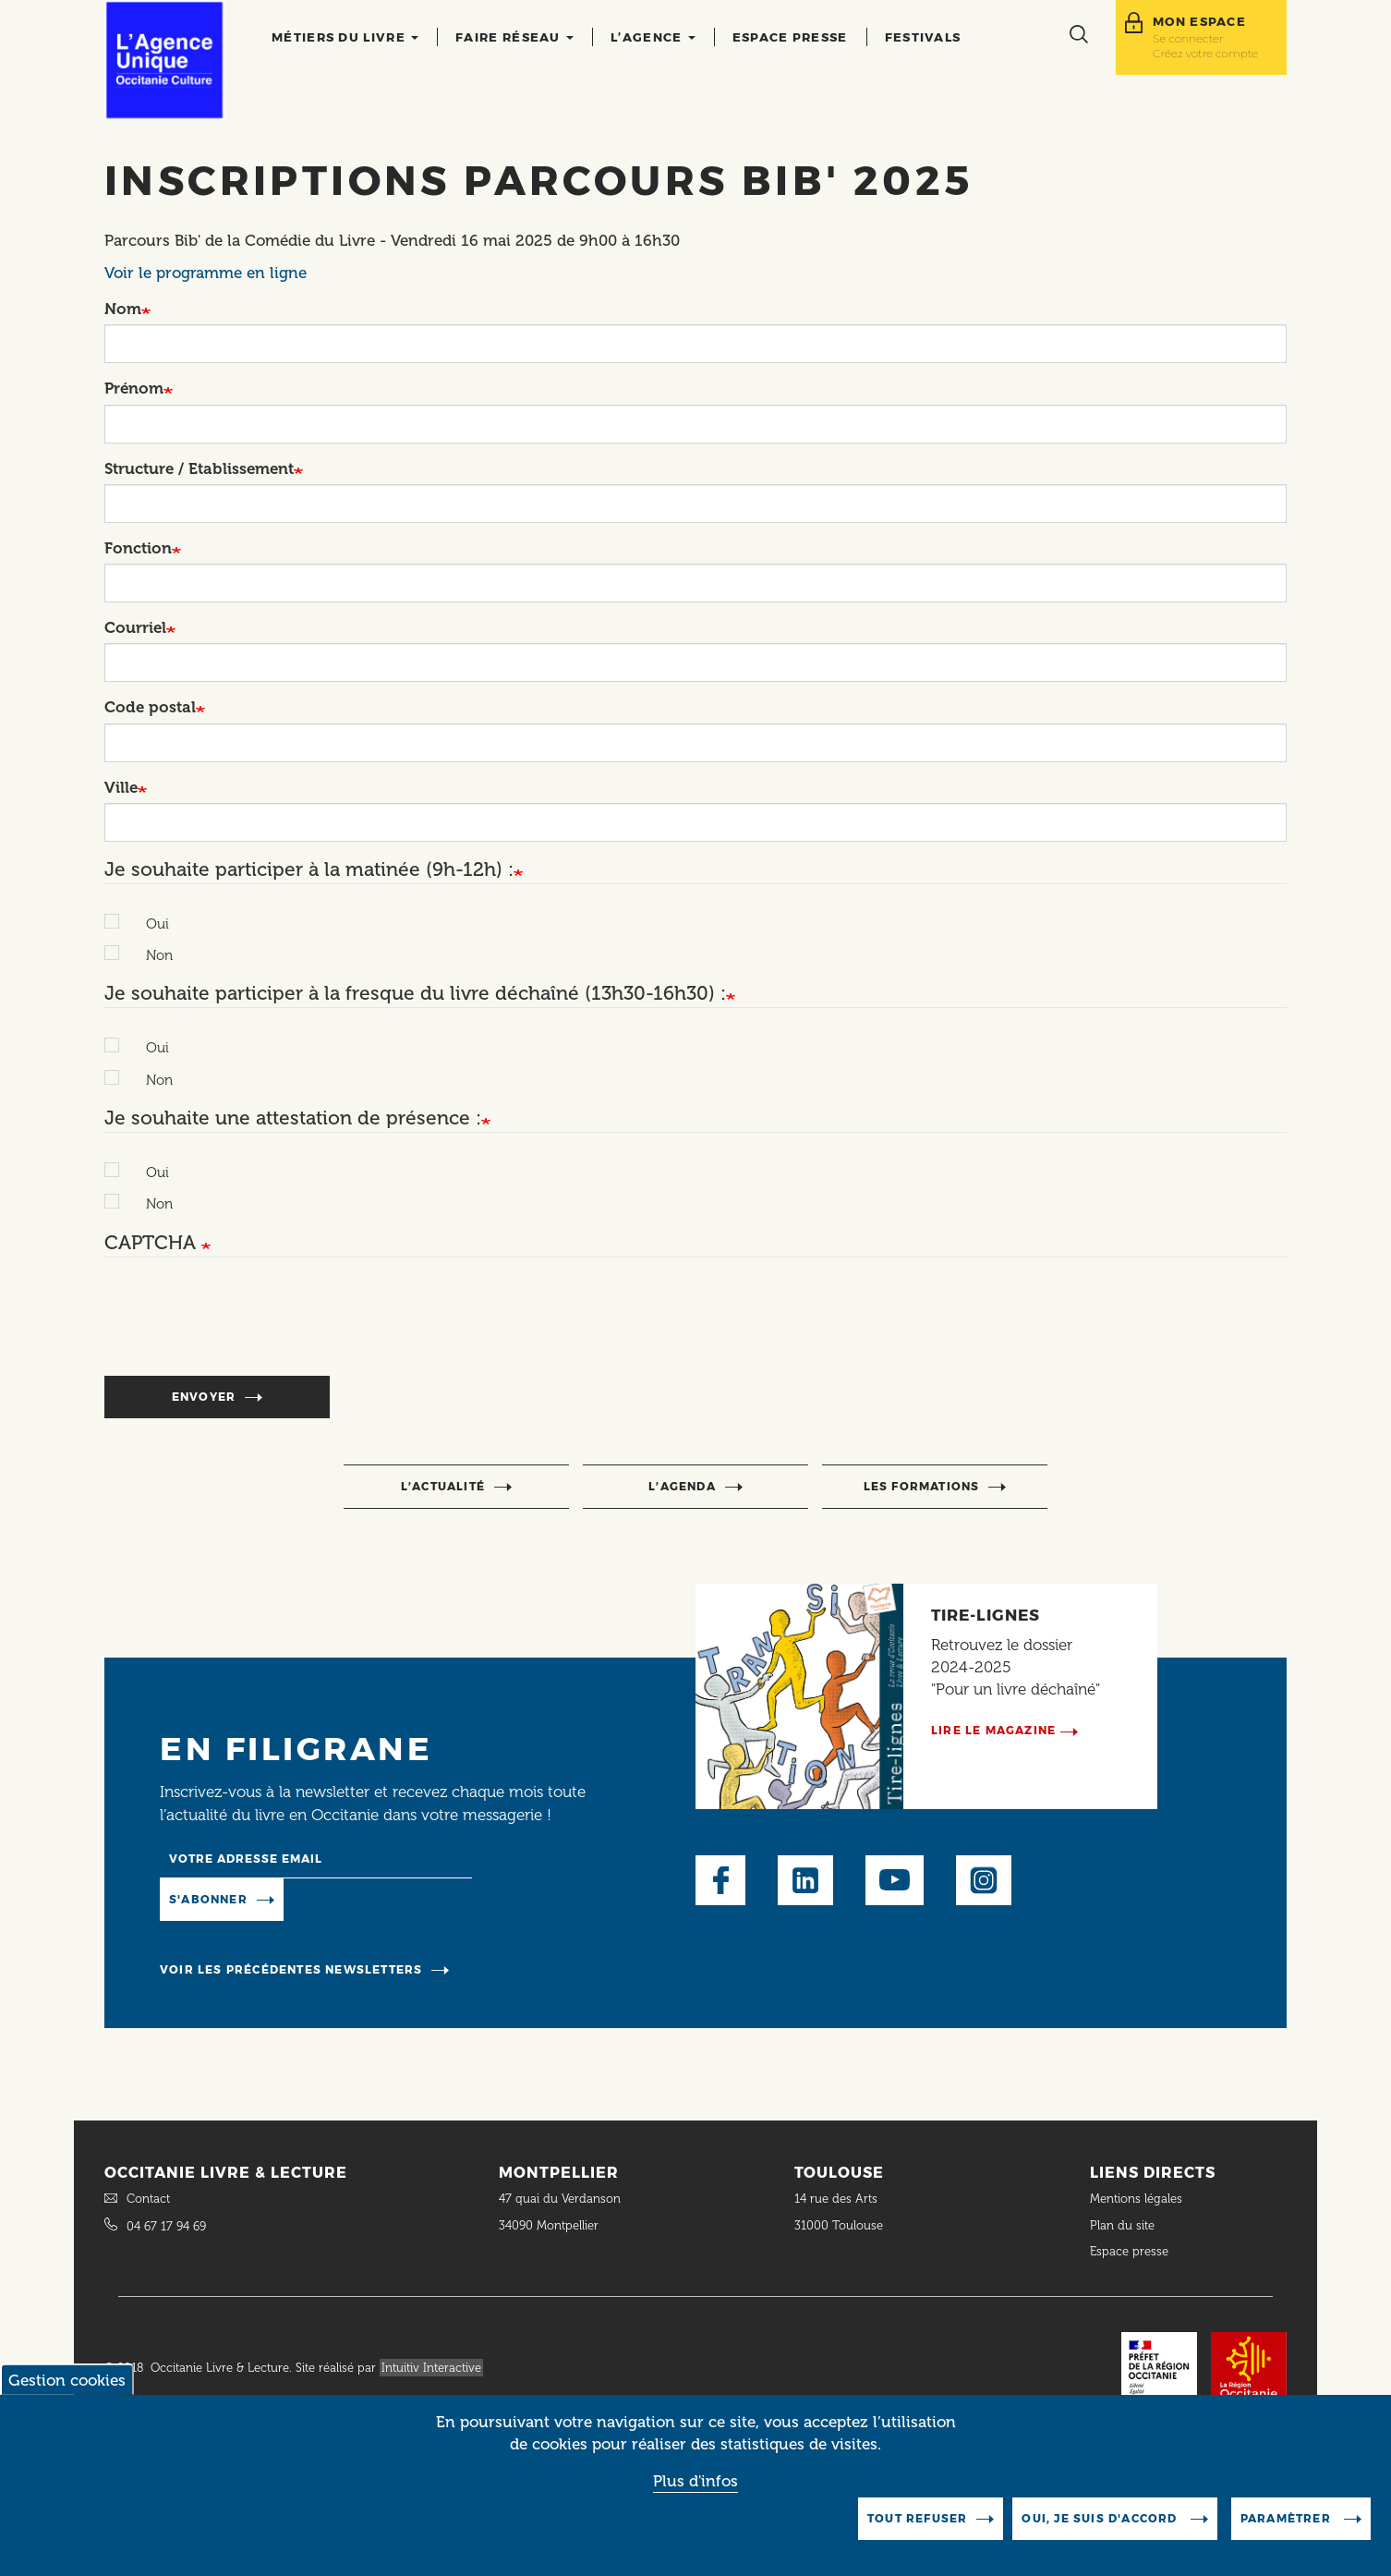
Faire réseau (514, 37)
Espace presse (790, 37)
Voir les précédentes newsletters (291, 1969)
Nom (122, 308)
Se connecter (1188, 38)
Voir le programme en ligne (205, 272)
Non (150, 955)
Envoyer (204, 1396)
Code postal (150, 707)
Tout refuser (917, 2518)
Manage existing (358, 1898)
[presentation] (244, 1326)
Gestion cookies (67, 2380)
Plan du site (1122, 2225)
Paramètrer (1287, 2518)
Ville (121, 787)
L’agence (653, 37)
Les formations (922, 1486)
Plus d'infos (695, 2481)
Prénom (133, 388)
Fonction (138, 548)
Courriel (135, 627)
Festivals (923, 37)
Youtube (894, 1880)
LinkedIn (805, 1880)
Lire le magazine (993, 1730)
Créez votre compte (1205, 53)
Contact (148, 2198)
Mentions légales (1138, 2198)
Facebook (720, 1880)
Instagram (983, 1880)
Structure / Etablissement (199, 468)
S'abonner (208, 1899)
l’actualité (443, 1486)
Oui (148, 924)
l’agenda (682, 1486)
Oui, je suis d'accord (1101, 2518)
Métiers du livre (345, 37)
